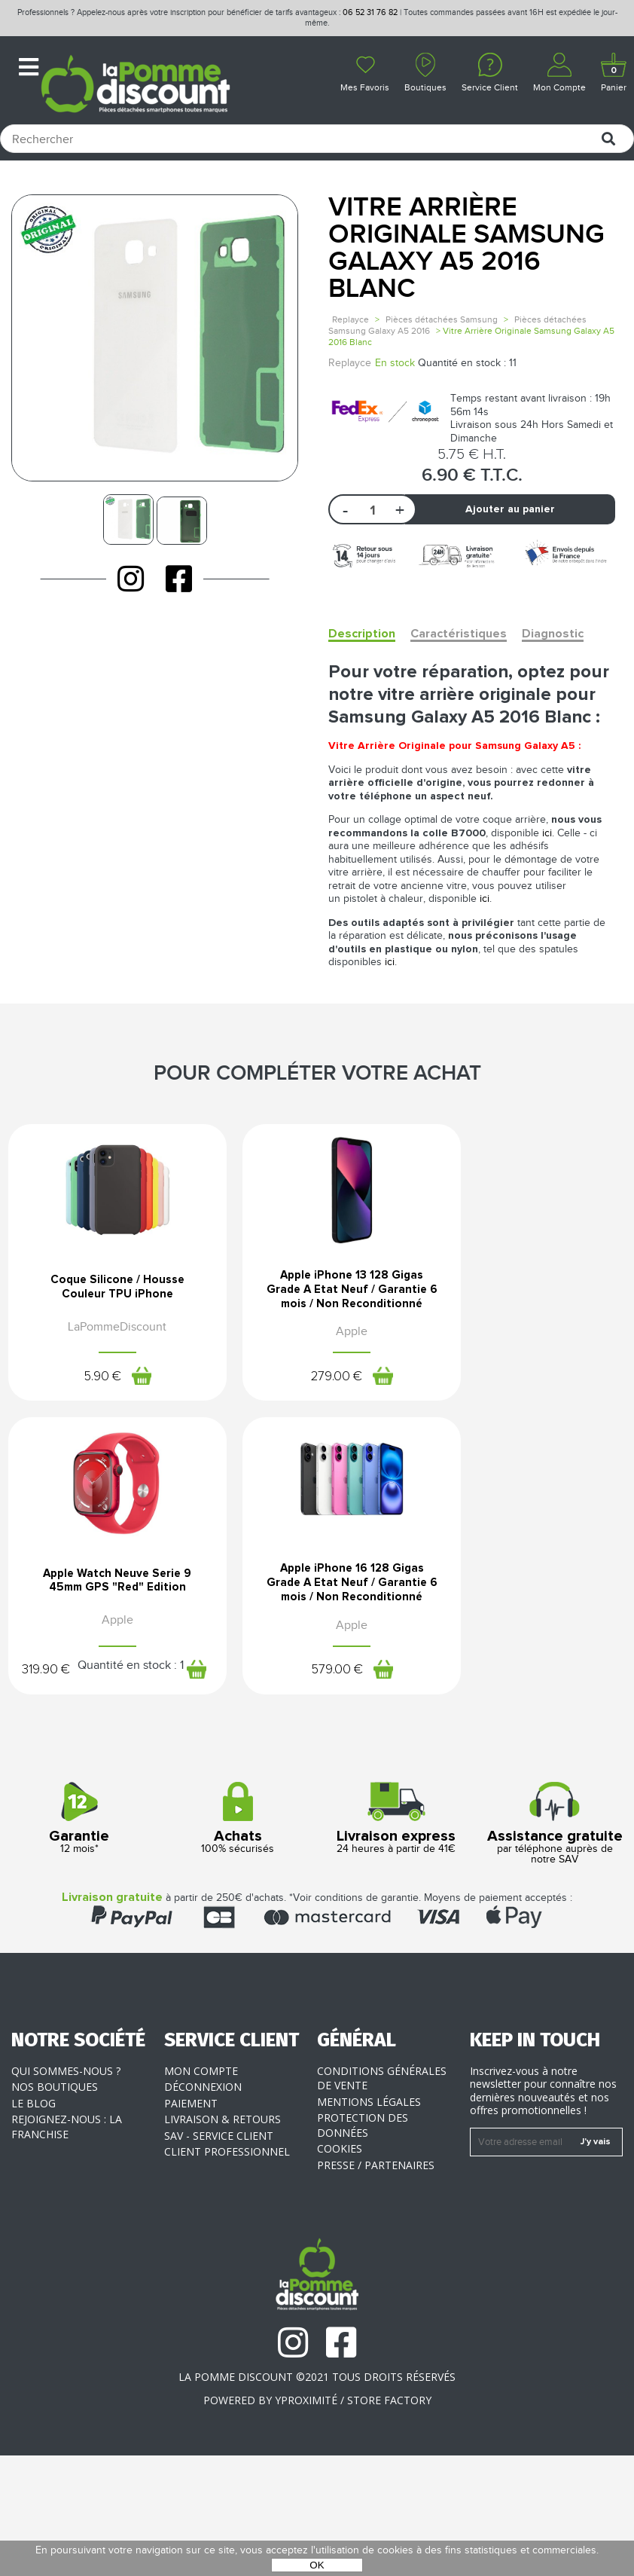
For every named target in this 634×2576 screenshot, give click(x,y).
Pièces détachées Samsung (442, 319)
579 (88, 1788)
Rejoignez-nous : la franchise (66, 2248)
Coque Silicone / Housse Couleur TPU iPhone (105, 1324)
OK (316, 2565)
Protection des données (362, 2246)
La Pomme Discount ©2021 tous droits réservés (317, 2497)
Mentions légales (369, 2222)
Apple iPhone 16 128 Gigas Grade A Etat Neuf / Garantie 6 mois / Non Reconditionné (105, 1691)
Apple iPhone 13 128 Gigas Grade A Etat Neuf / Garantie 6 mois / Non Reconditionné (317, 1337)
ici (547, 833)
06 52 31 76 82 (370, 12)
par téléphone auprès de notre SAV (555, 1945)
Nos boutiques (54, 2208)
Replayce (350, 319)
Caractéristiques (458, 634)
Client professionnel (227, 2273)
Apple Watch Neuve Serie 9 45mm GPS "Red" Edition (528, 1330)
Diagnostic (553, 634)
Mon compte (201, 2191)
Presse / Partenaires (375, 2285)
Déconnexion (203, 2208)
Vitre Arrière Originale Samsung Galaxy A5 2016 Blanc (466, 248)
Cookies (339, 2270)
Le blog (33, 2224)
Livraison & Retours (222, 2240)
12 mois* (79, 1939)
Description (361, 634)
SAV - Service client (218, 2256)
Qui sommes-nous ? (65, 2191)
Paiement (191, 2224)
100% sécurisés (238, 1939)
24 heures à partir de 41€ (396, 1939)
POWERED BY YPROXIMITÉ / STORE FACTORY (317, 2521)
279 (300, 1434)
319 (525, 1414)
